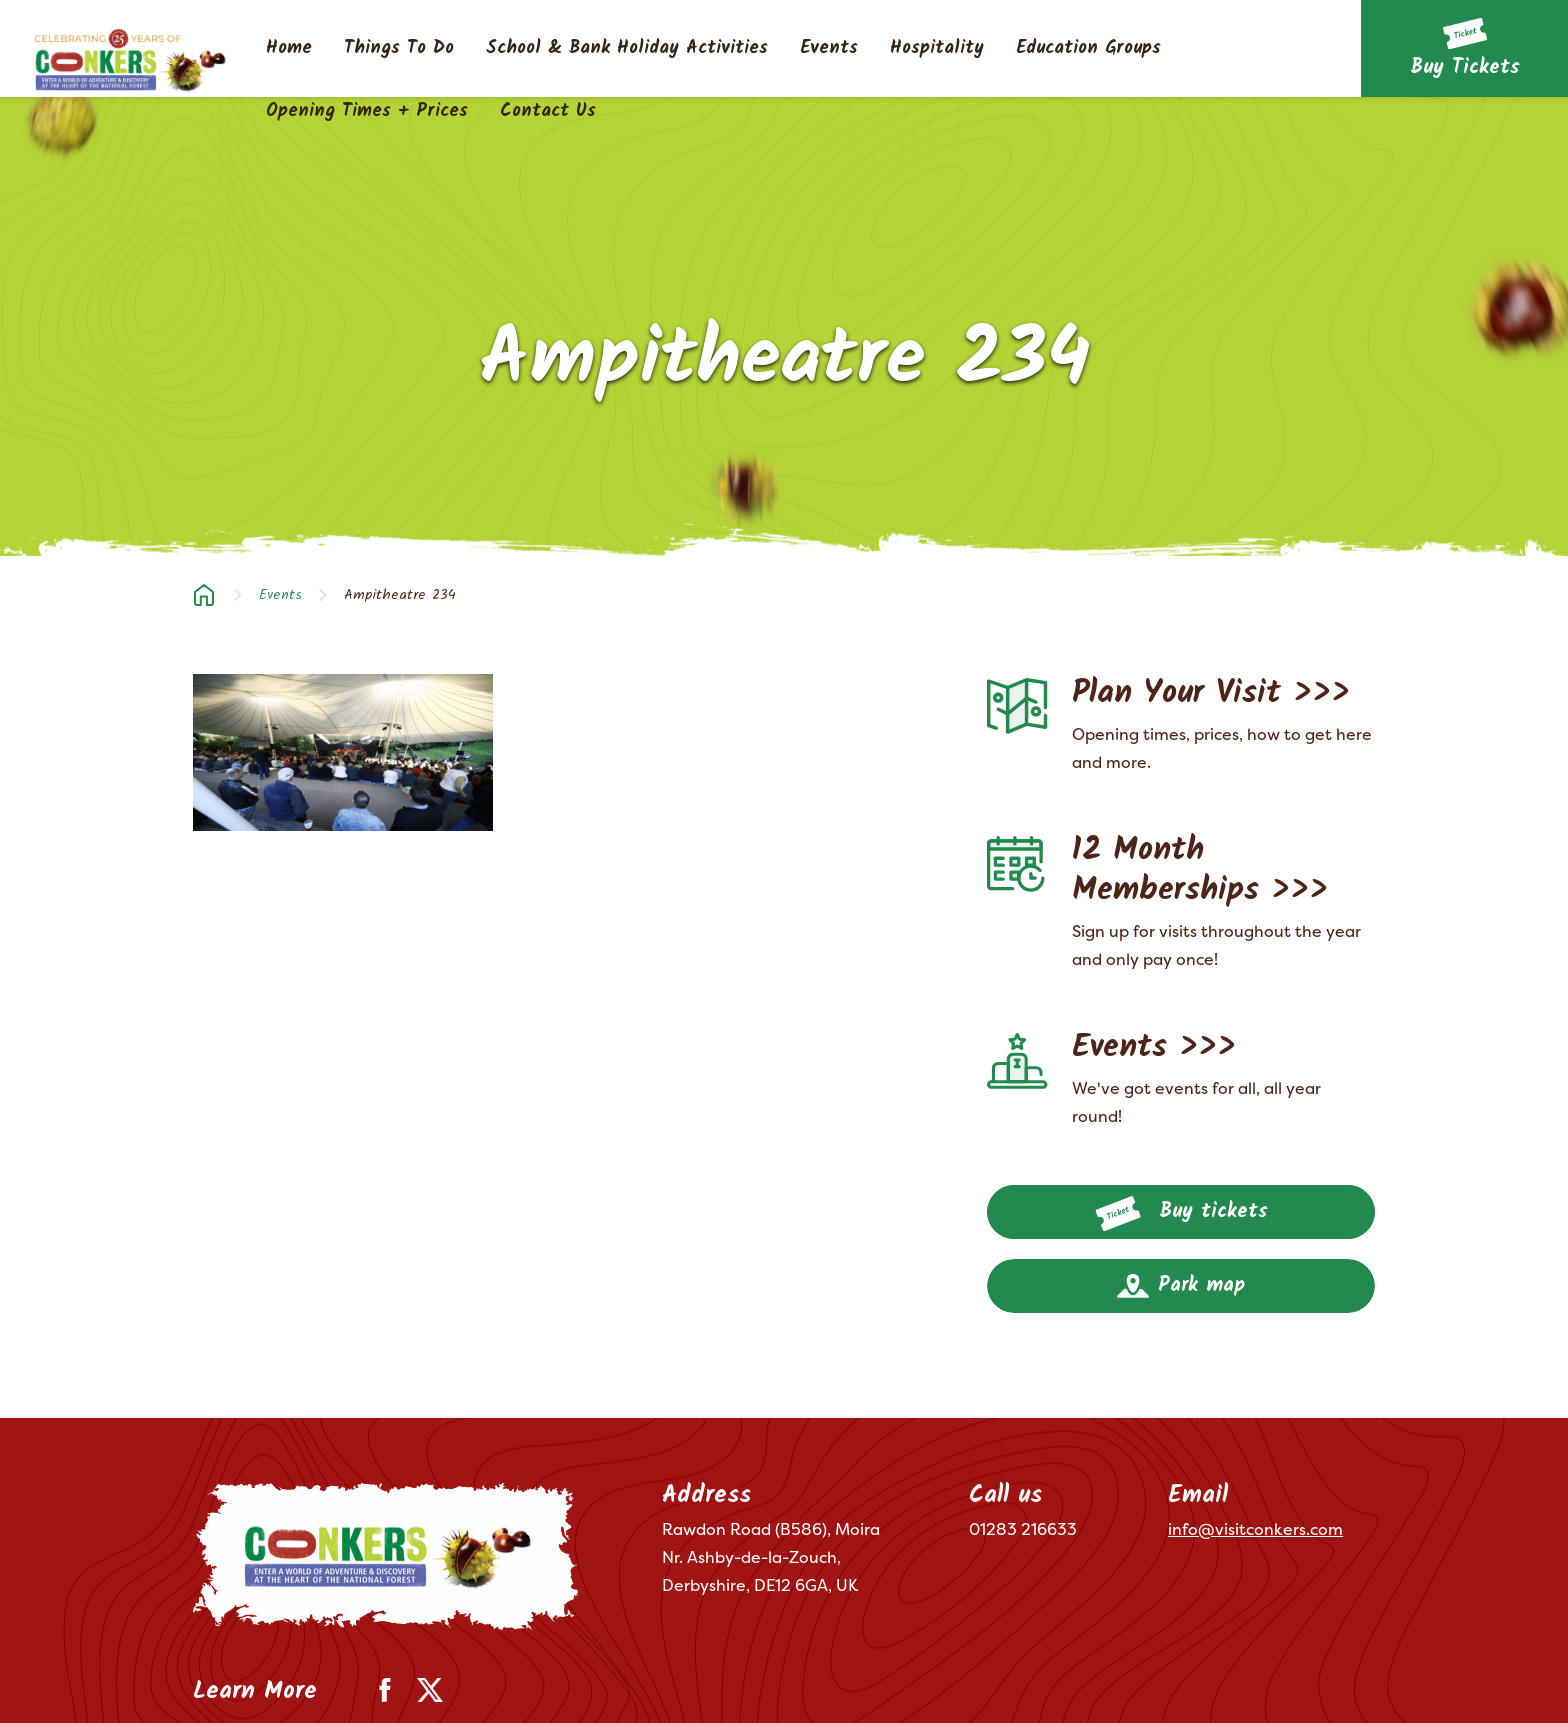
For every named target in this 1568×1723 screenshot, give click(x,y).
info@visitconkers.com (1255, 1529)
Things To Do (399, 49)
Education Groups (1088, 49)
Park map (1181, 1286)
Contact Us (548, 112)
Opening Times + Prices (367, 112)
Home (289, 49)
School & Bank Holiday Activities (627, 49)
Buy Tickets (1465, 68)
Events (829, 49)
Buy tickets (1181, 1214)
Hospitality (937, 49)
